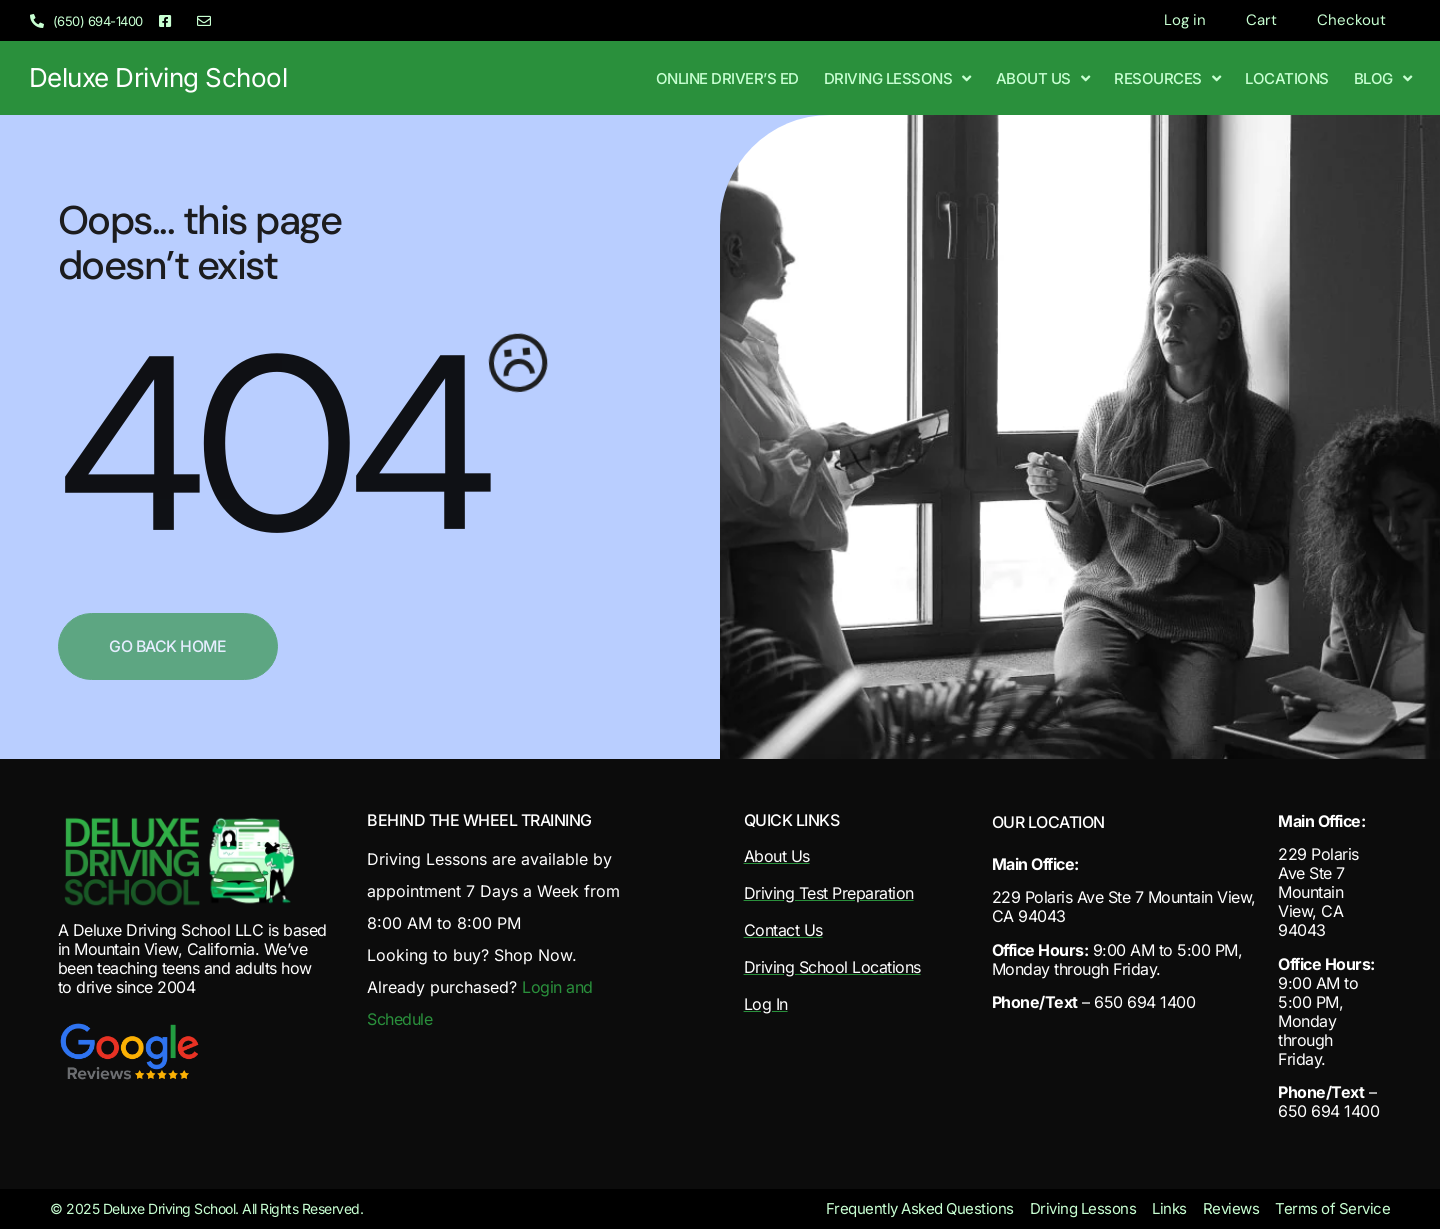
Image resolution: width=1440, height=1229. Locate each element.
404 (268, 444)
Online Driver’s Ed (727, 78)
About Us (1043, 78)
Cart (1261, 20)
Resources (1167, 78)
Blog (1383, 78)
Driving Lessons (897, 78)
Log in (1185, 20)
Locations (1287, 78)
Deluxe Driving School (158, 77)
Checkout (1351, 20)
